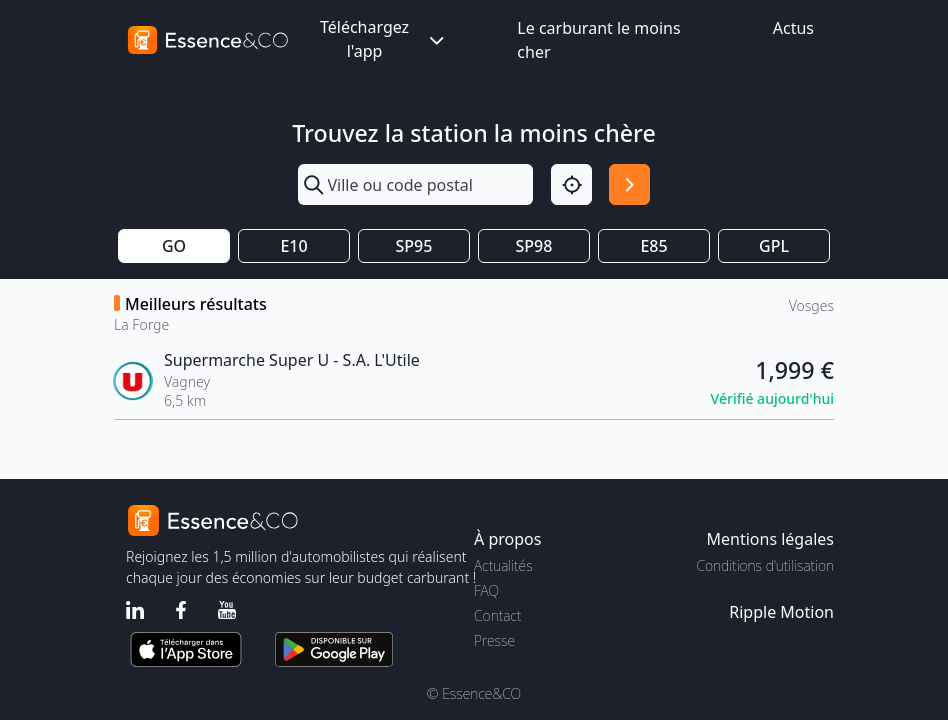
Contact (497, 615)
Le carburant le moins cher (598, 40)
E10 (293, 246)
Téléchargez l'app (384, 39)
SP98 (534, 246)
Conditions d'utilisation (765, 565)
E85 (653, 246)
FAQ (486, 590)
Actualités (503, 565)
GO (174, 246)
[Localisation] (571, 184)
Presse (494, 640)
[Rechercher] (629, 184)
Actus (793, 28)
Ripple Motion (781, 612)
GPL (774, 246)
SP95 (414, 246)
